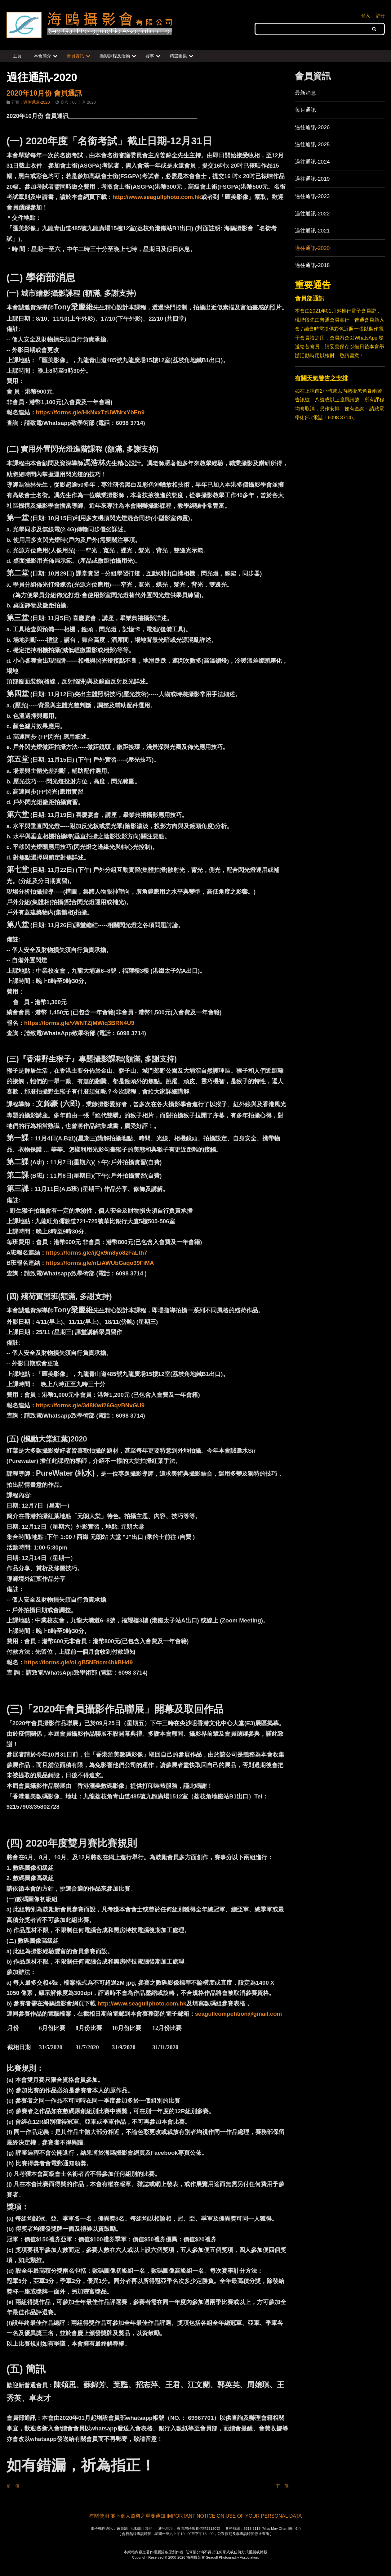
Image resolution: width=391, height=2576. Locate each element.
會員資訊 (75, 55)
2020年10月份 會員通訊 (44, 93)
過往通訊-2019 (312, 179)
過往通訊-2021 (312, 231)
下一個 (282, 2486)
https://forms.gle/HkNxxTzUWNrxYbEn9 (90, 412)
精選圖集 (178, 55)
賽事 (149, 55)
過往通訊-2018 (312, 265)
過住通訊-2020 (36, 102)
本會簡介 (42, 55)
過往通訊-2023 (312, 196)
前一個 (13, 2486)
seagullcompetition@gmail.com (238, 2013)
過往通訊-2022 (312, 213)
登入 (365, 15)
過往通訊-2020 (312, 248)
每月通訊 (305, 110)
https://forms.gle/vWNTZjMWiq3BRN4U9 (79, 1023)
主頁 (17, 55)
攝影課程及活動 (115, 55)
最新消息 (305, 93)
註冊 (380, 15)
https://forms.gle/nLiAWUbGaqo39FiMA (100, 1263)
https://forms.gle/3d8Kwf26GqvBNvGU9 (90, 1405)
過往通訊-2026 (312, 127)
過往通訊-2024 (312, 162)
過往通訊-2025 (312, 144)
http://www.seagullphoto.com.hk (157, 197)
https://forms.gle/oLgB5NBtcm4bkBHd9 (78, 1662)
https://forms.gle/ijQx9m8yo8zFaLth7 (96, 1252)
